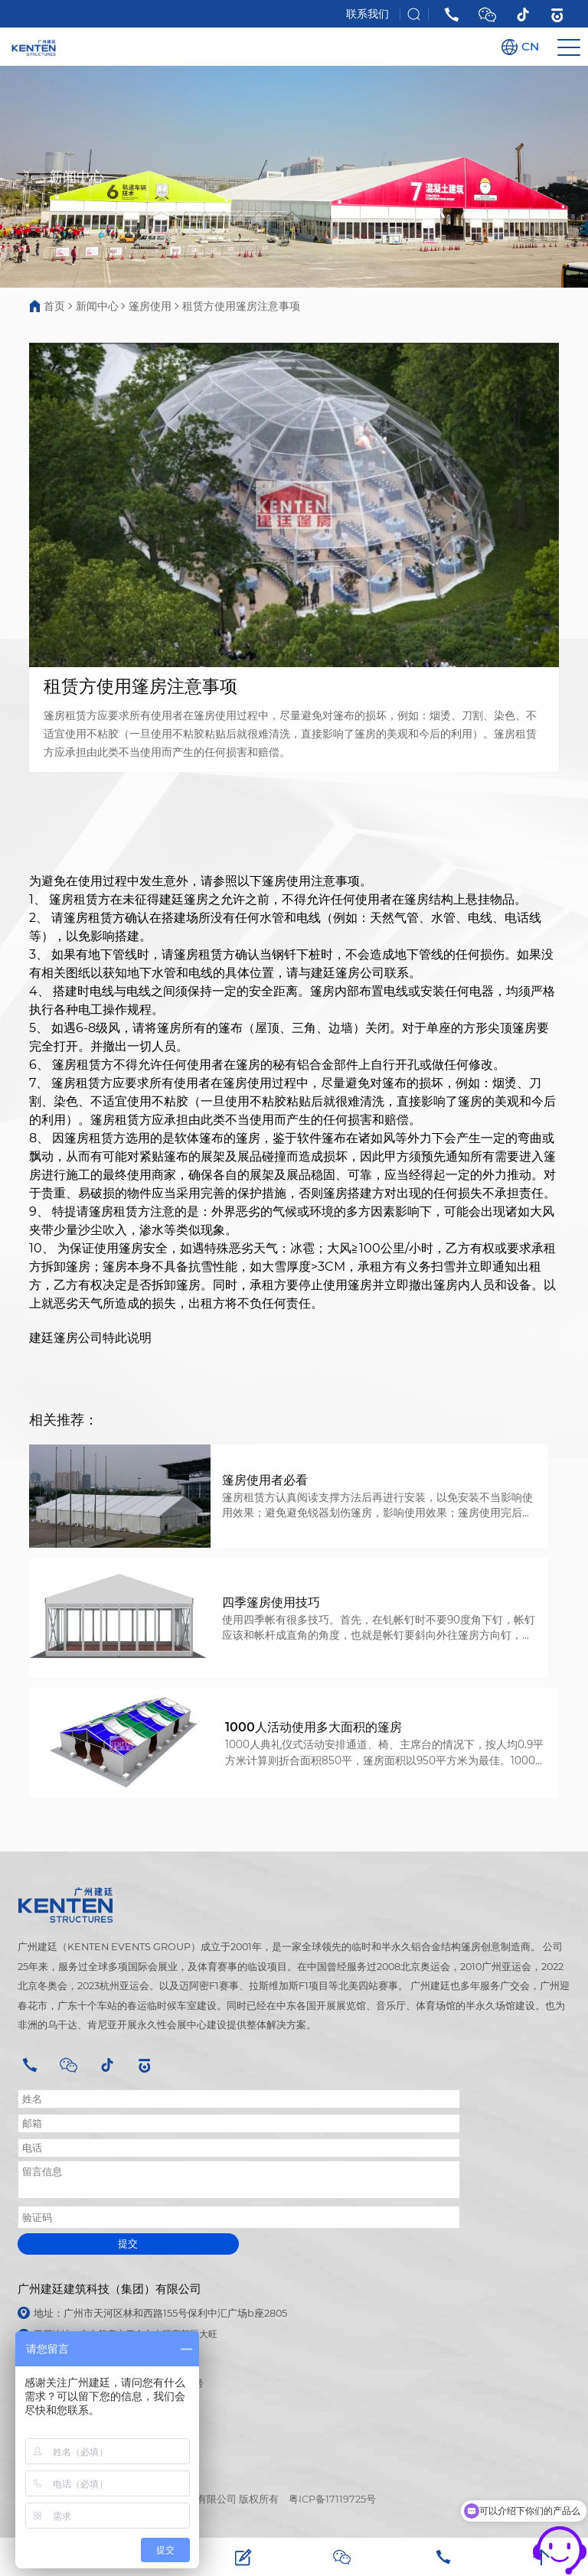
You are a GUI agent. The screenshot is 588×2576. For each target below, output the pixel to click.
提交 (128, 2243)
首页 (54, 306)
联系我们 (367, 14)
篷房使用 (150, 306)
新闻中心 (97, 306)
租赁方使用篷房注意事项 (241, 306)
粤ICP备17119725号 (332, 2499)
